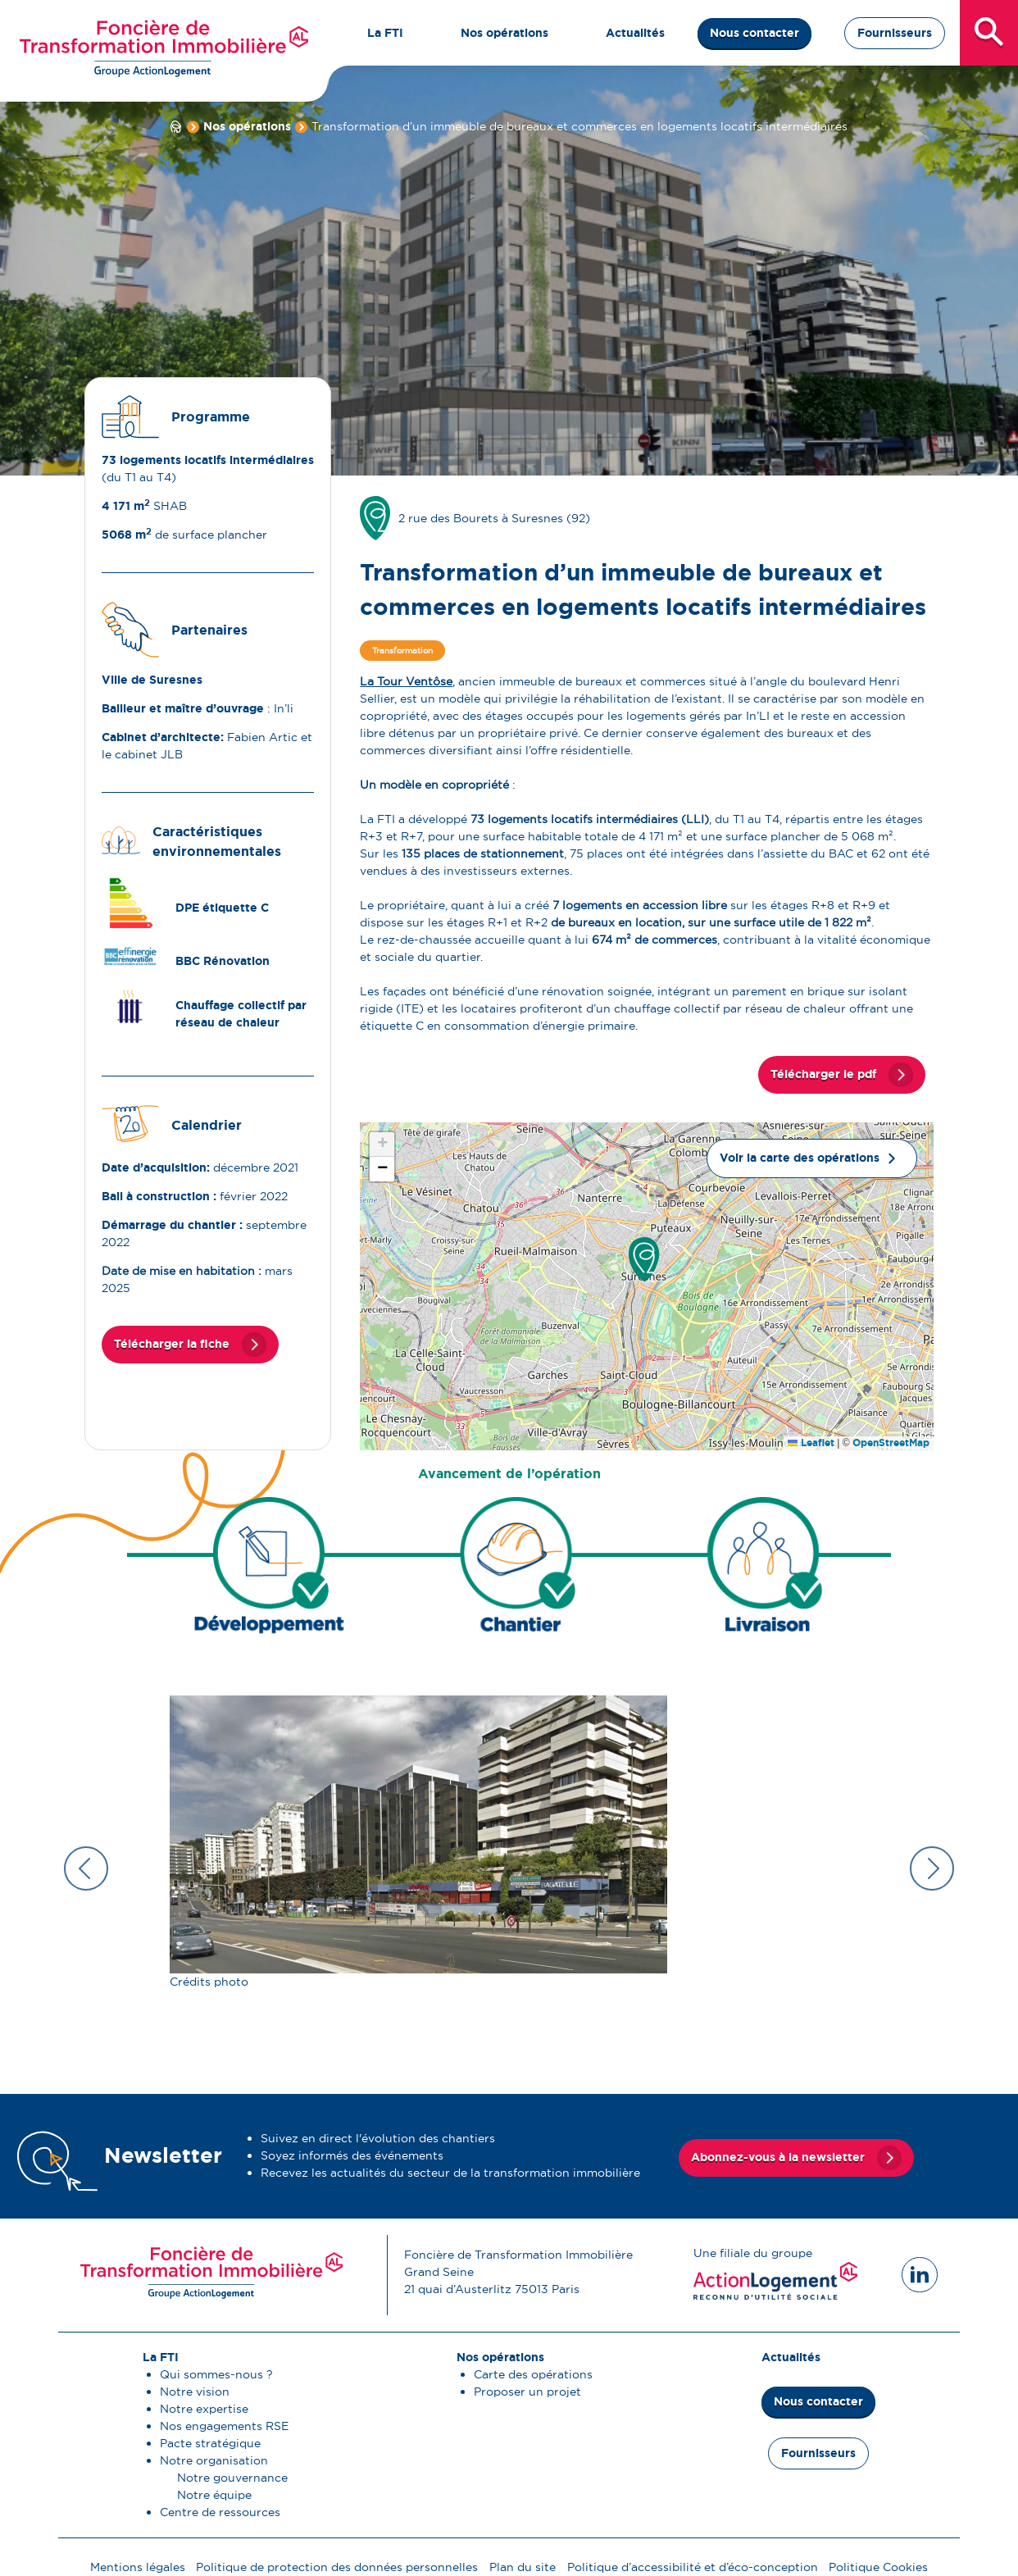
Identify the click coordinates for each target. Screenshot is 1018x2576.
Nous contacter (754, 32)
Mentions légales (137, 2567)
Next (932, 1868)
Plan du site (522, 2567)
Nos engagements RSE (224, 2426)
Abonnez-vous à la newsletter (778, 2155)
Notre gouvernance (232, 2477)
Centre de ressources (220, 2512)
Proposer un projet (527, 2391)
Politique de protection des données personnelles (337, 2567)
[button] (644, 1260)
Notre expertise (204, 2408)
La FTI (161, 2357)
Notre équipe (214, 2494)
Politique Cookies (878, 2567)
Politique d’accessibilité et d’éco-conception (692, 2567)
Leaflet (811, 1443)
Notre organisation (214, 2460)
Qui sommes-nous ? (216, 2374)
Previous (86, 1868)
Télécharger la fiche (172, 1343)
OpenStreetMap (890, 1443)
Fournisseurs (894, 32)
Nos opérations (247, 126)
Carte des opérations (533, 2374)
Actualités (790, 2357)
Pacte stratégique (210, 2443)
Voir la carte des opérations (799, 1157)
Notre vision (195, 2391)
